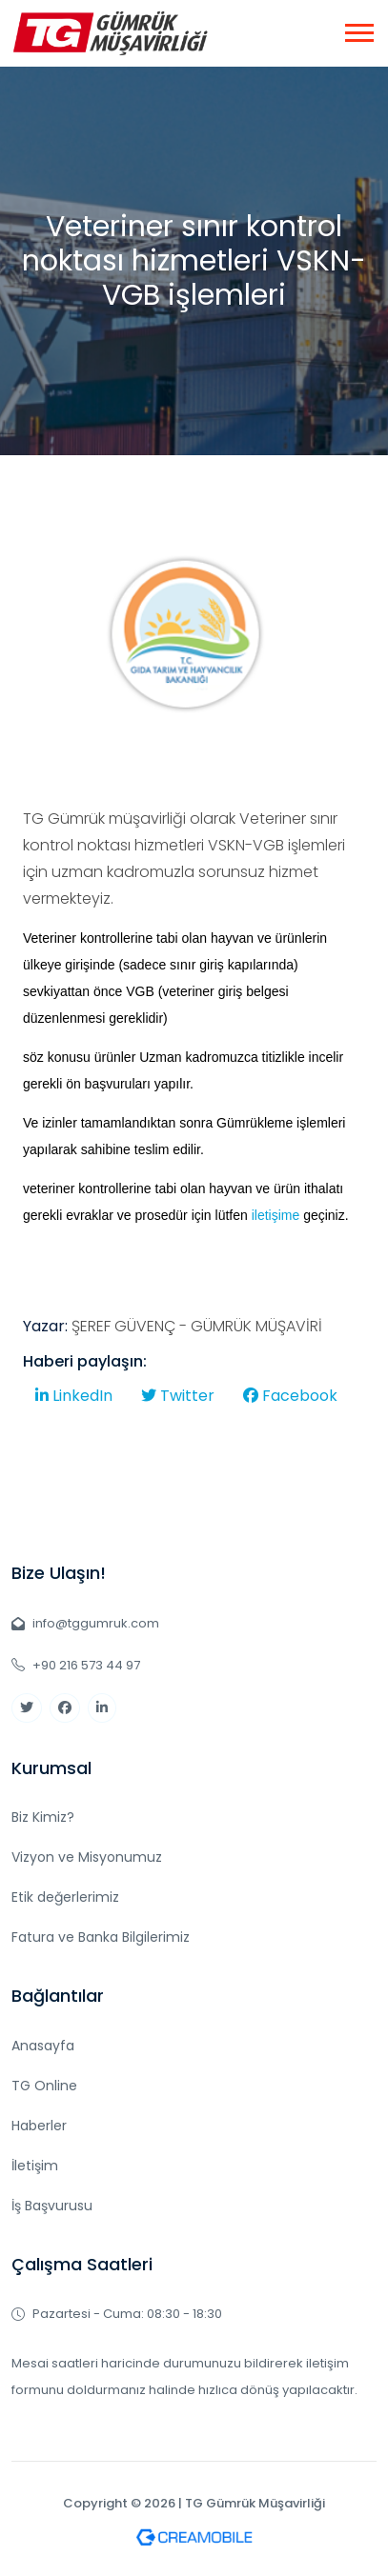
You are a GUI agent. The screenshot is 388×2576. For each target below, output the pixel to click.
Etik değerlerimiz (65, 1897)
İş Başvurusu (51, 2205)
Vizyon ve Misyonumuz (86, 1857)
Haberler (39, 2125)
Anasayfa (42, 2045)
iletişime (275, 1222)
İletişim (34, 2165)
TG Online (44, 2085)
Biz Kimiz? (42, 1817)
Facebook (290, 1404)
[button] (358, 29)
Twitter (177, 1404)
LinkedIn (73, 1404)
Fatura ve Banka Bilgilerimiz (100, 1937)
